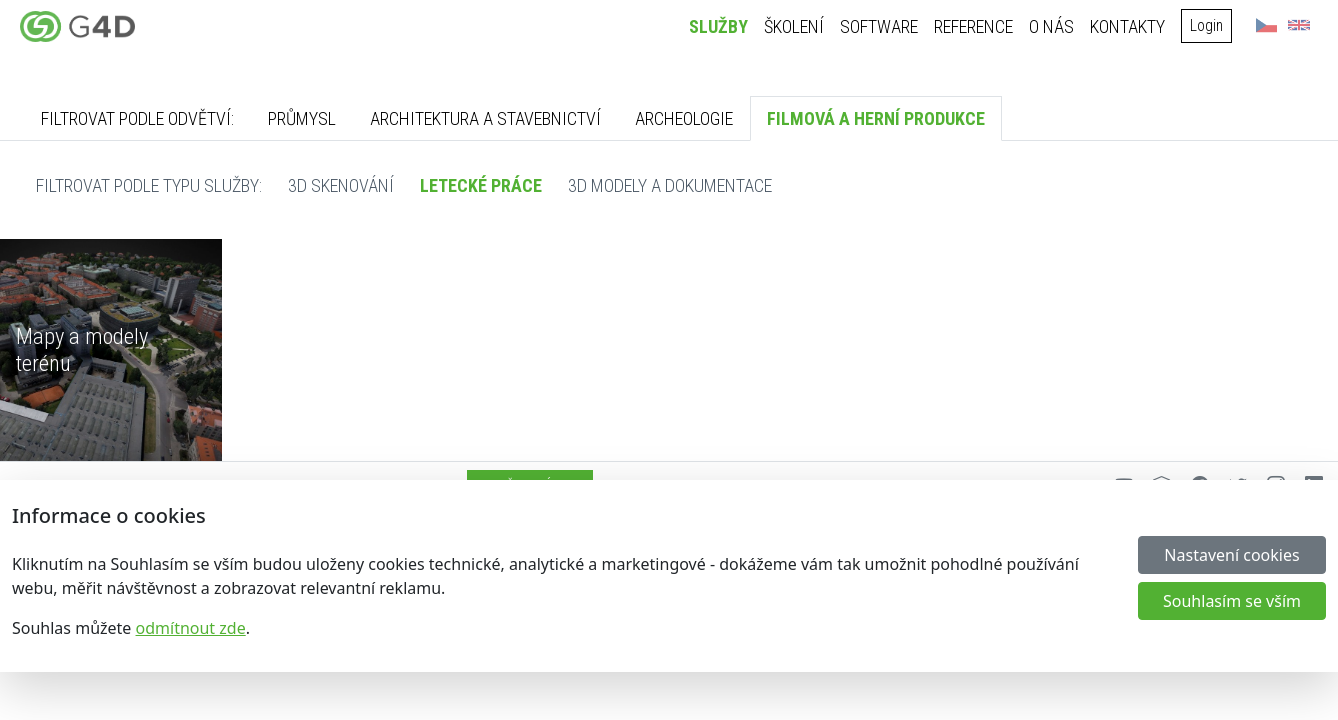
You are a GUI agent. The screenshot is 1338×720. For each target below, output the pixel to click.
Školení (799, 26)
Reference (978, 26)
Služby (723, 26)
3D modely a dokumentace (670, 185)
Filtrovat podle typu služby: (149, 185)
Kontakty (1132, 26)
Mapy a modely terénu (82, 349)
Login (1211, 25)
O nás (1056, 26)
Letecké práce (481, 185)
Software (884, 26)
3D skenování (341, 185)
